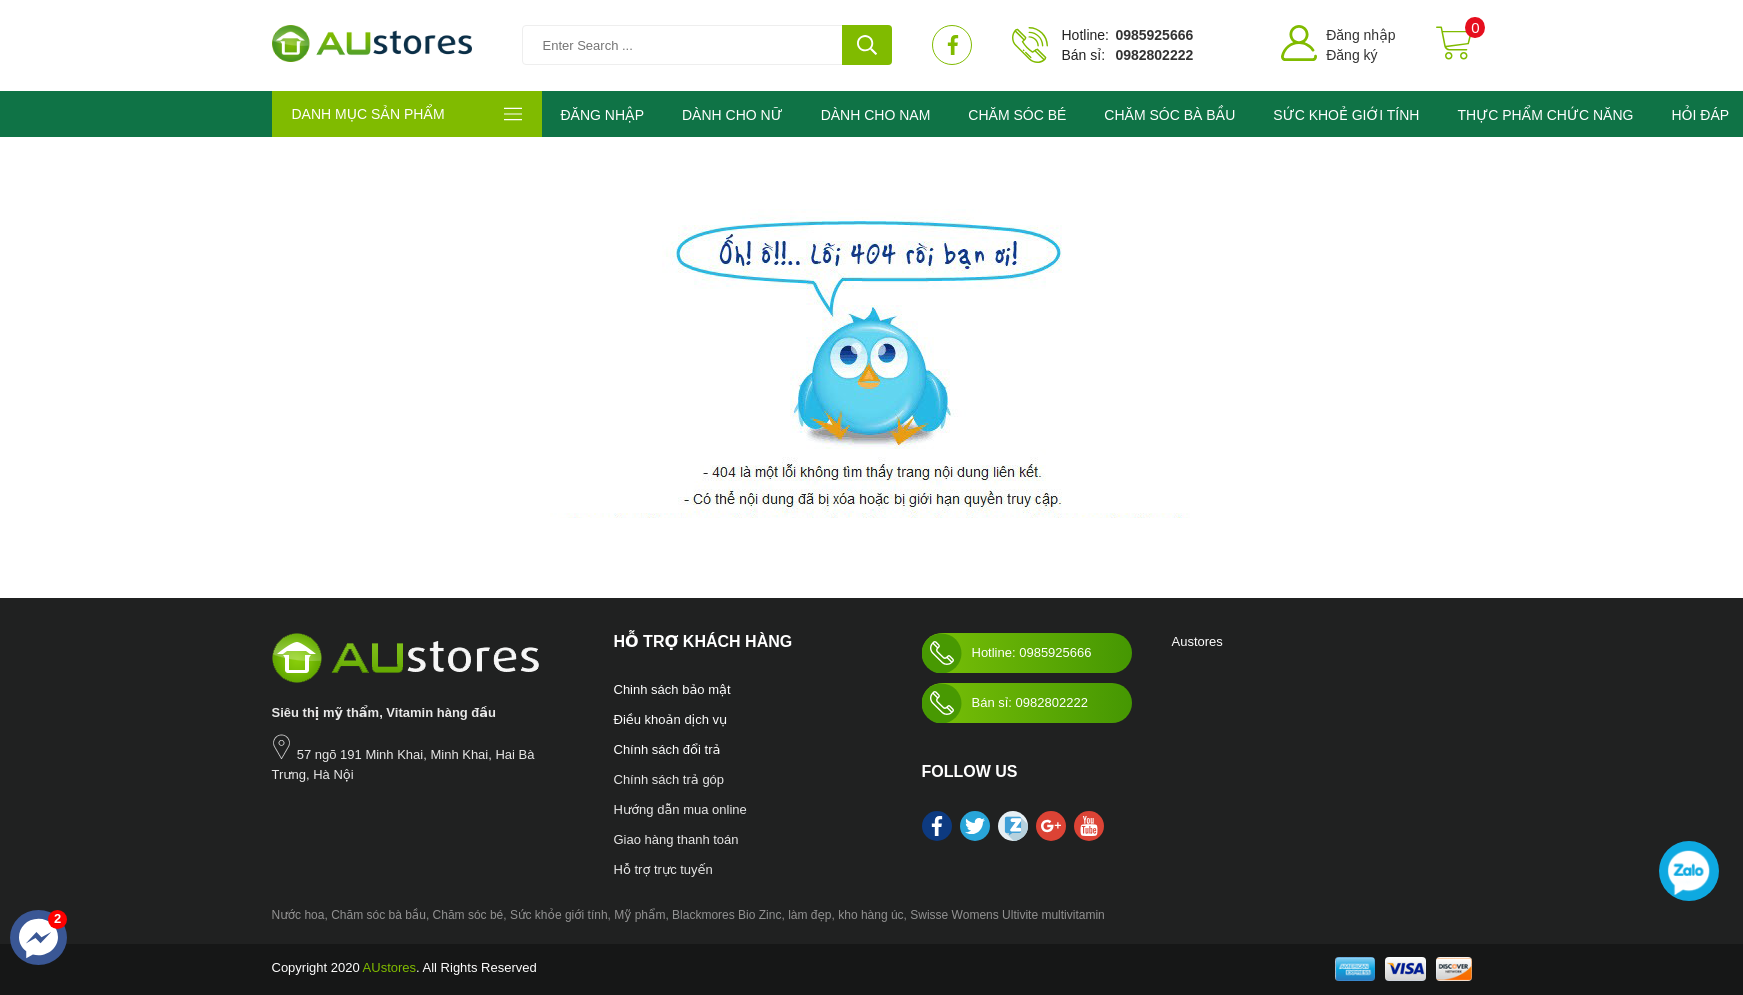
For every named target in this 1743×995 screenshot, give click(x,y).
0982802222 (1154, 55)
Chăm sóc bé (468, 915)
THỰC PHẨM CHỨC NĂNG (1545, 115)
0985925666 (1154, 35)
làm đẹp (809, 915)
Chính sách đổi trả (667, 749)
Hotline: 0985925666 (1007, 653)
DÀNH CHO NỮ (732, 115)
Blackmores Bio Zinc (726, 915)
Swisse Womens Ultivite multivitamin (1007, 915)
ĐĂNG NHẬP (602, 115)
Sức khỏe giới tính (559, 915)
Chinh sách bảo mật (672, 689)
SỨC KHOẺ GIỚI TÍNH (1346, 115)
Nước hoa (298, 915)
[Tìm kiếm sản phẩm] (707, 45)
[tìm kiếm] (867, 45)
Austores (1197, 641)
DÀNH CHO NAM (876, 115)
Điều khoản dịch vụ (671, 719)
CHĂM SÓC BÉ (1017, 115)
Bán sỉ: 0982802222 (1005, 703)
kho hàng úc (870, 915)
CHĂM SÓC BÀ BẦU (1169, 115)
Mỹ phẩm (639, 915)
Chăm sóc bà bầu (378, 915)
